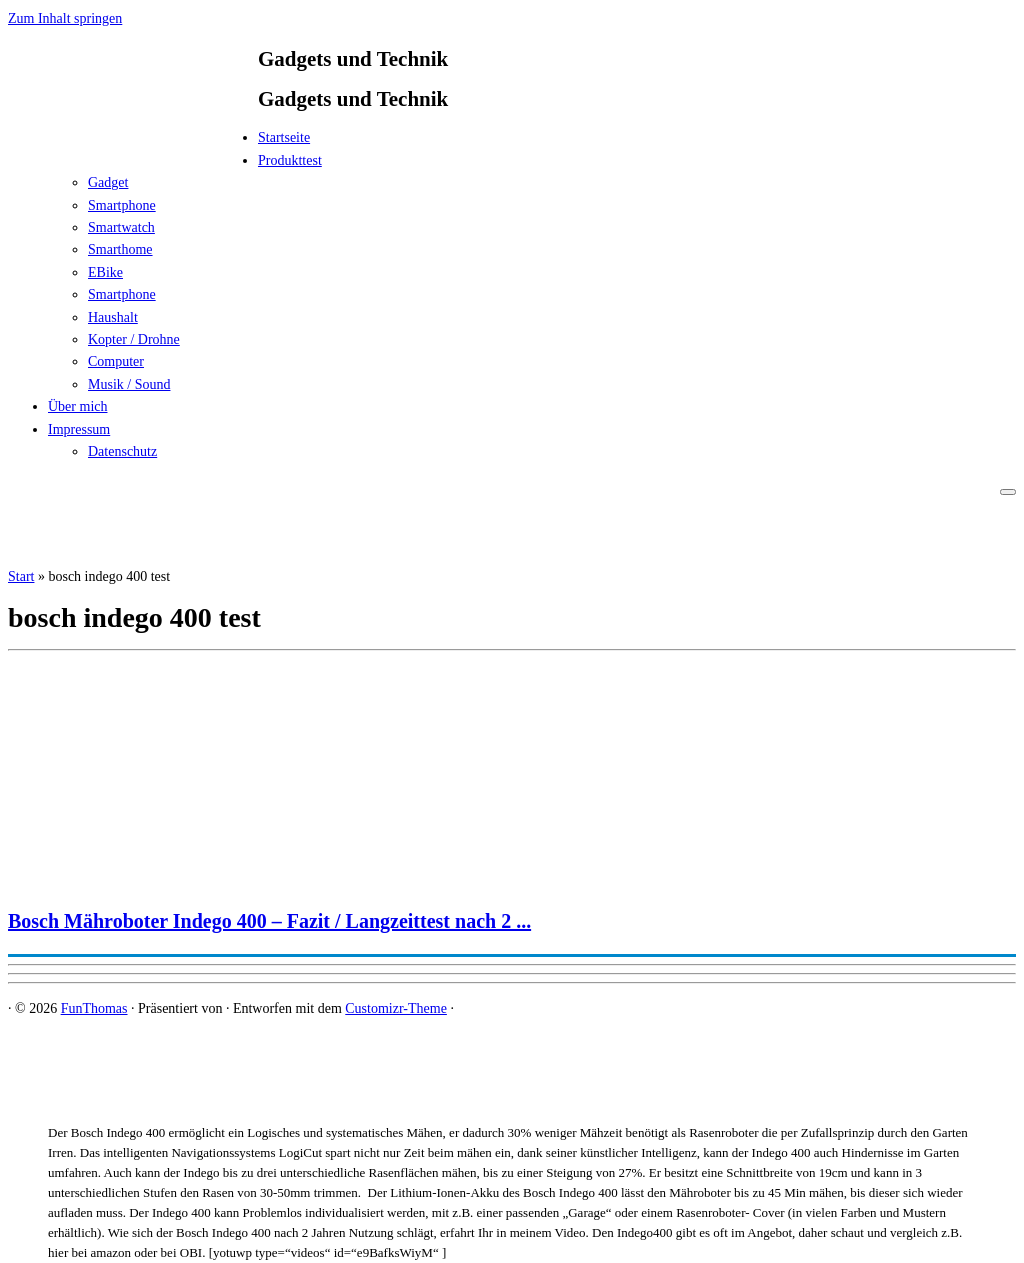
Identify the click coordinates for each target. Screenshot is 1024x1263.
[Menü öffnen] (1008, 492)
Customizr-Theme (396, 1008)
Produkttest (290, 160)
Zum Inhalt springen (65, 18)
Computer (116, 361)
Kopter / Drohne (134, 339)
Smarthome (120, 249)
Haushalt (113, 317)
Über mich (77, 406)
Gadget (108, 182)
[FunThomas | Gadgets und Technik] (133, 143)
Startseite (284, 137)
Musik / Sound (129, 384)
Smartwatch (121, 227)
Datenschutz (122, 451)
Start (21, 576)
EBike (105, 272)
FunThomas (94, 1008)
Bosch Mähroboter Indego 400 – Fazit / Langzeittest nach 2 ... (269, 921)
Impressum (79, 429)
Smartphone (122, 205)
